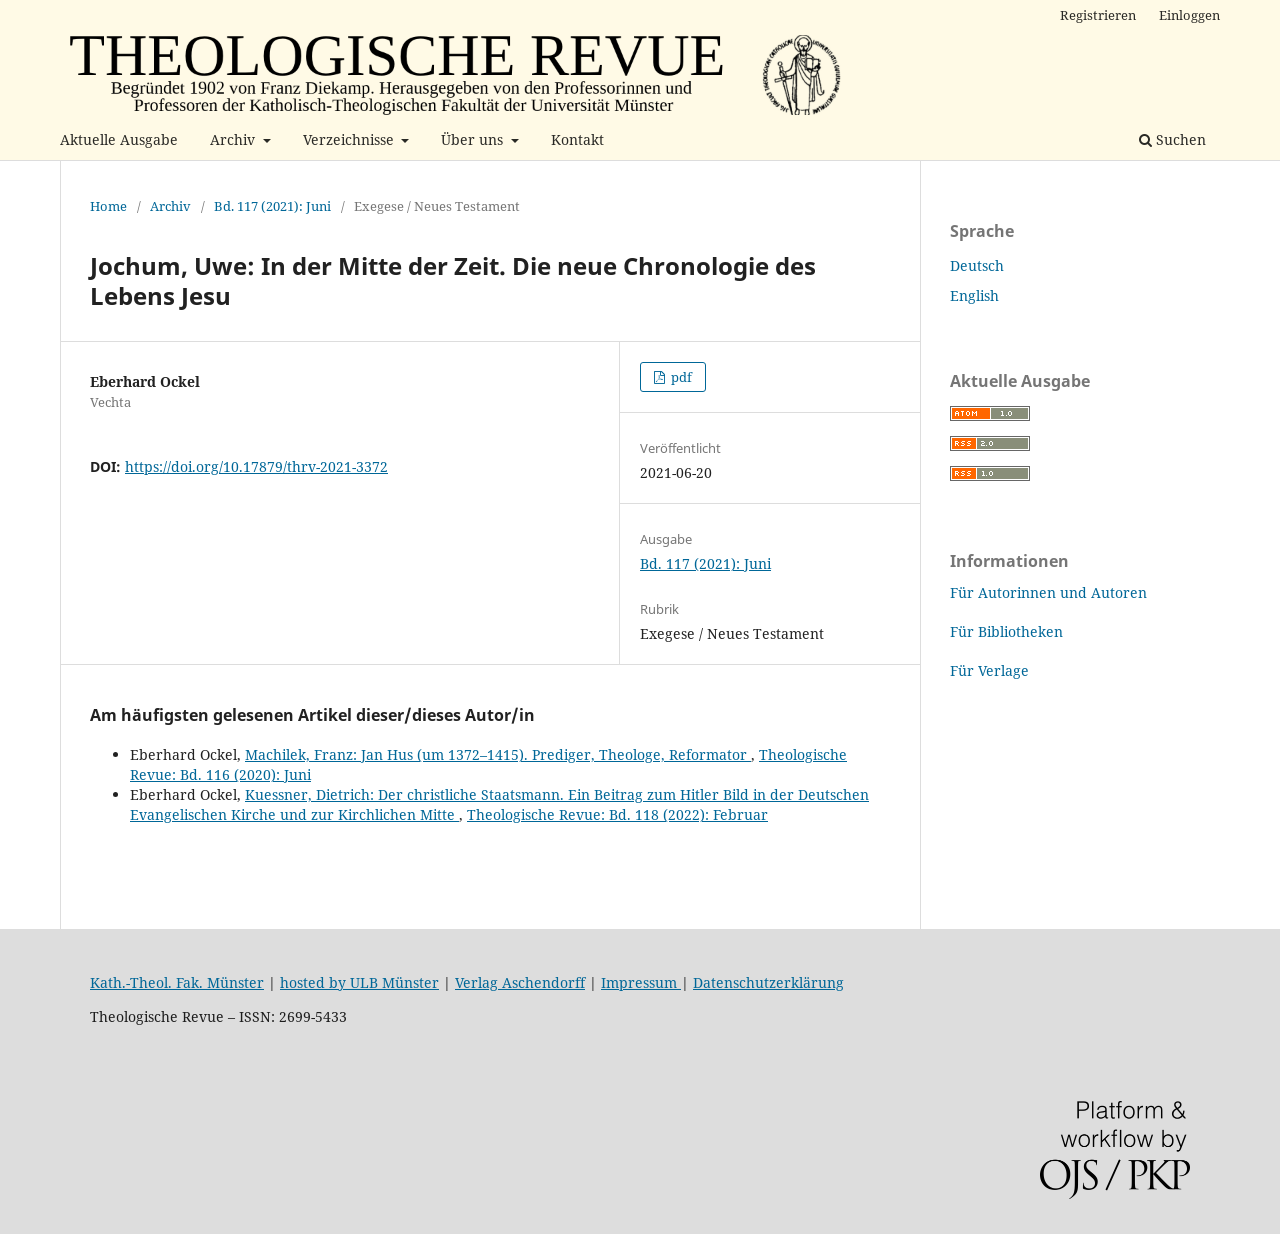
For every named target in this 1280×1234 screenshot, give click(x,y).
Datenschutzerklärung (768, 982)
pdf (680, 377)
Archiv (234, 139)
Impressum (641, 982)
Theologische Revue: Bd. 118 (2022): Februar (617, 814)
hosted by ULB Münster (359, 982)
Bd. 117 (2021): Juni (272, 206)
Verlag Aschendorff (520, 982)
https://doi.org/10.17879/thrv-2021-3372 (256, 466)
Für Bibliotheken (1006, 631)
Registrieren (1098, 15)
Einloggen (1189, 15)
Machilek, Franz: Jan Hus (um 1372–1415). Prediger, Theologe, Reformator (498, 754)
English (974, 295)
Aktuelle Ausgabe (119, 139)
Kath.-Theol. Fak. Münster (177, 982)
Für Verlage (989, 670)
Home (108, 206)
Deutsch (977, 265)
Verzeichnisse (350, 139)
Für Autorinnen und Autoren (1048, 592)
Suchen (1172, 139)
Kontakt (577, 139)
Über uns (474, 139)
